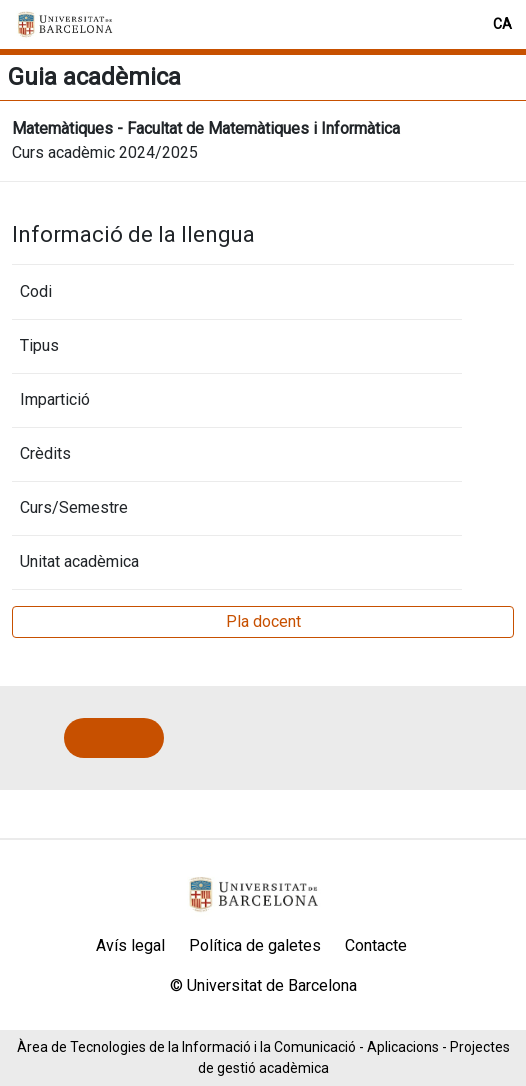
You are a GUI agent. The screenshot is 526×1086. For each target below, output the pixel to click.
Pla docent (263, 621)
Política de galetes (255, 945)
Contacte (376, 945)
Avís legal (130, 945)
